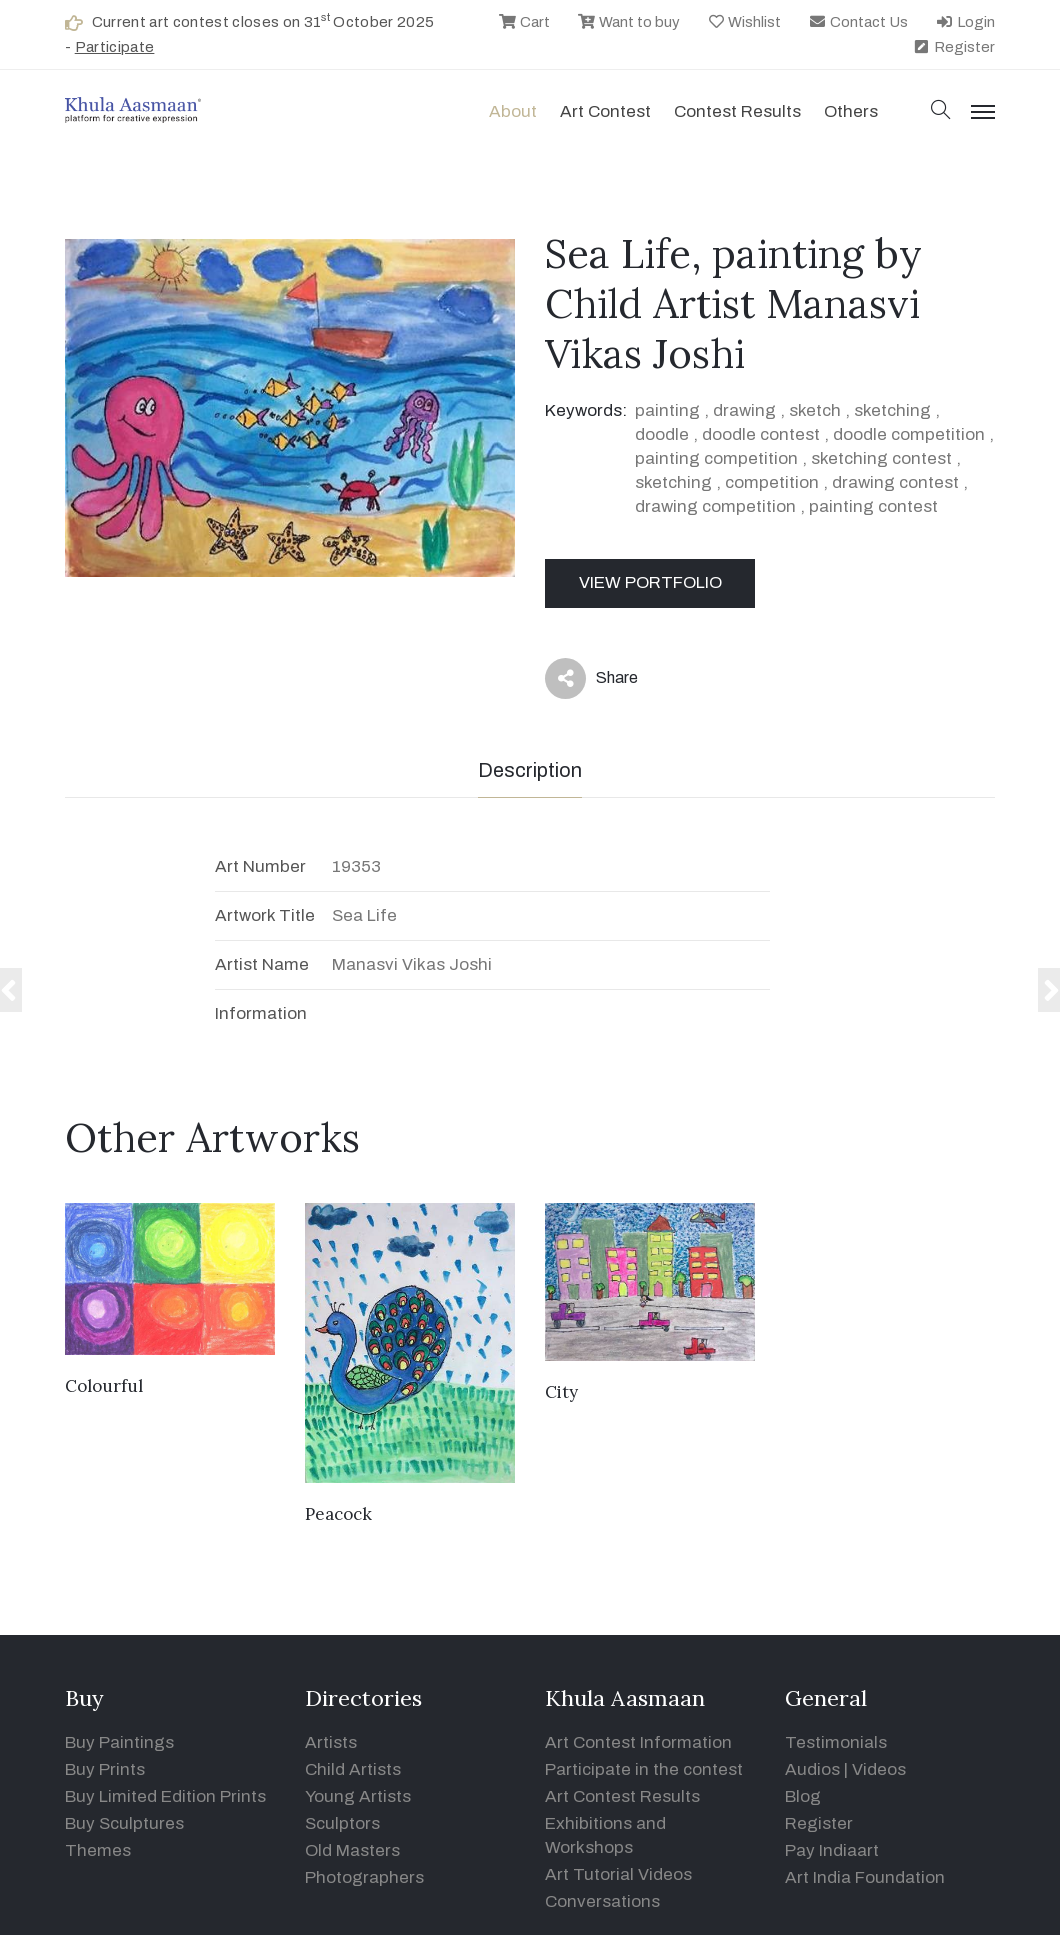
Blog (803, 1796)
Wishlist (744, 22)
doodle (662, 434)
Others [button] (851, 111)
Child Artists (353, 1769)
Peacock (338, 1514)
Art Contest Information (638, 1742)
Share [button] (591, 678)
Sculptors (342, 1823)
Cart (524, 22)
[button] (941, 111)
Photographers (364, 1877)
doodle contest (761, 434)
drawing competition (715, 506)
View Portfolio (650, 582)
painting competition (716, 458)
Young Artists (358, 1796)
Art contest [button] (605, 111)
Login (965, 22)
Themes (98, 1850)
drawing (744, 410)
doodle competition (909, 434)
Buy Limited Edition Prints (165, 1796)
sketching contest (881, 458)
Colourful (104, 1386)
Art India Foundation (865, 1877)
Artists (331, 1742)
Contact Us (858, 22)
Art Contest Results (622, 1796)
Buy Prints (105, 1769)
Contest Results (737, 111)
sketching (892, 410)
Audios (812, 1769)
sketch (815, 410)
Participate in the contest (644, 1769)
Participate (115, 47)
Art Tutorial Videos (618, 1874)
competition (772, 482)
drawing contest (895, 482)
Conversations (602, 1901)
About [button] (513, 111)
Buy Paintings (119, 1742)
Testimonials (836, 1742)
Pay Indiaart (832, 1850)
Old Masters (352, 1850)
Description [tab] (530, 770)
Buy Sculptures (124, 1823)
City (561, 1392)
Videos (879, 1769)
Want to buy (628, 22)
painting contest (873, 506)
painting (667, 410)
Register (953, 47)
